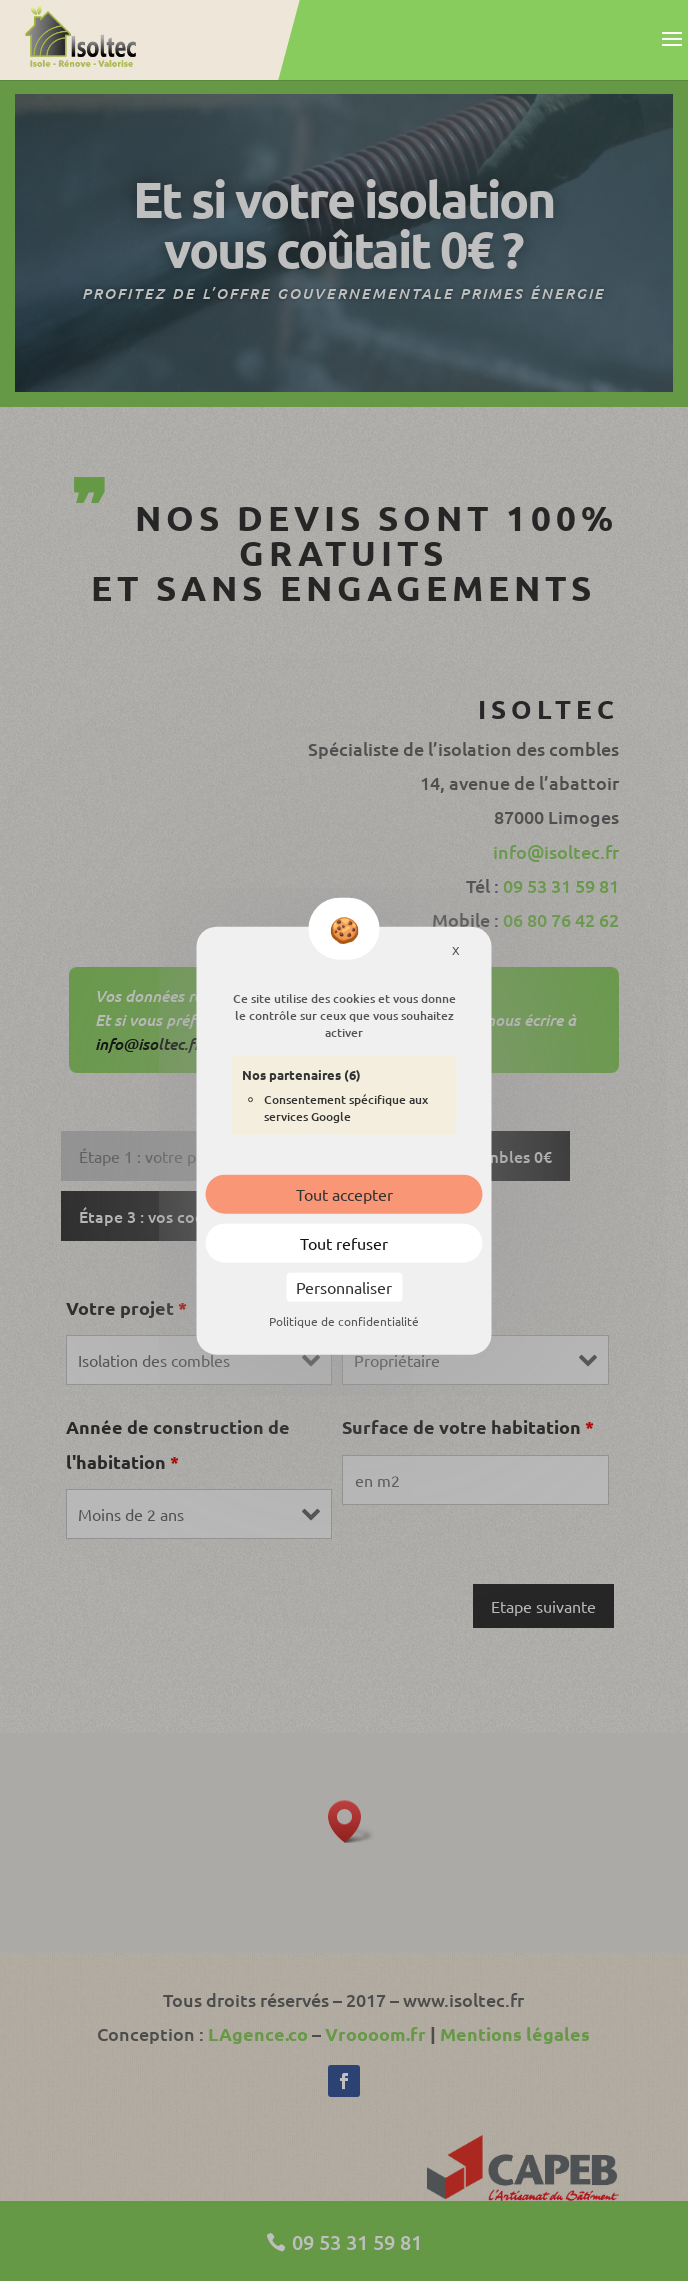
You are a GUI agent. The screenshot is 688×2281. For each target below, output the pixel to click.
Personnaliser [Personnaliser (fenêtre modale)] (344, 1287)
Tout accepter (344, 1193)
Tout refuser (344, 1243)
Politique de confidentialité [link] (344, 1321)
